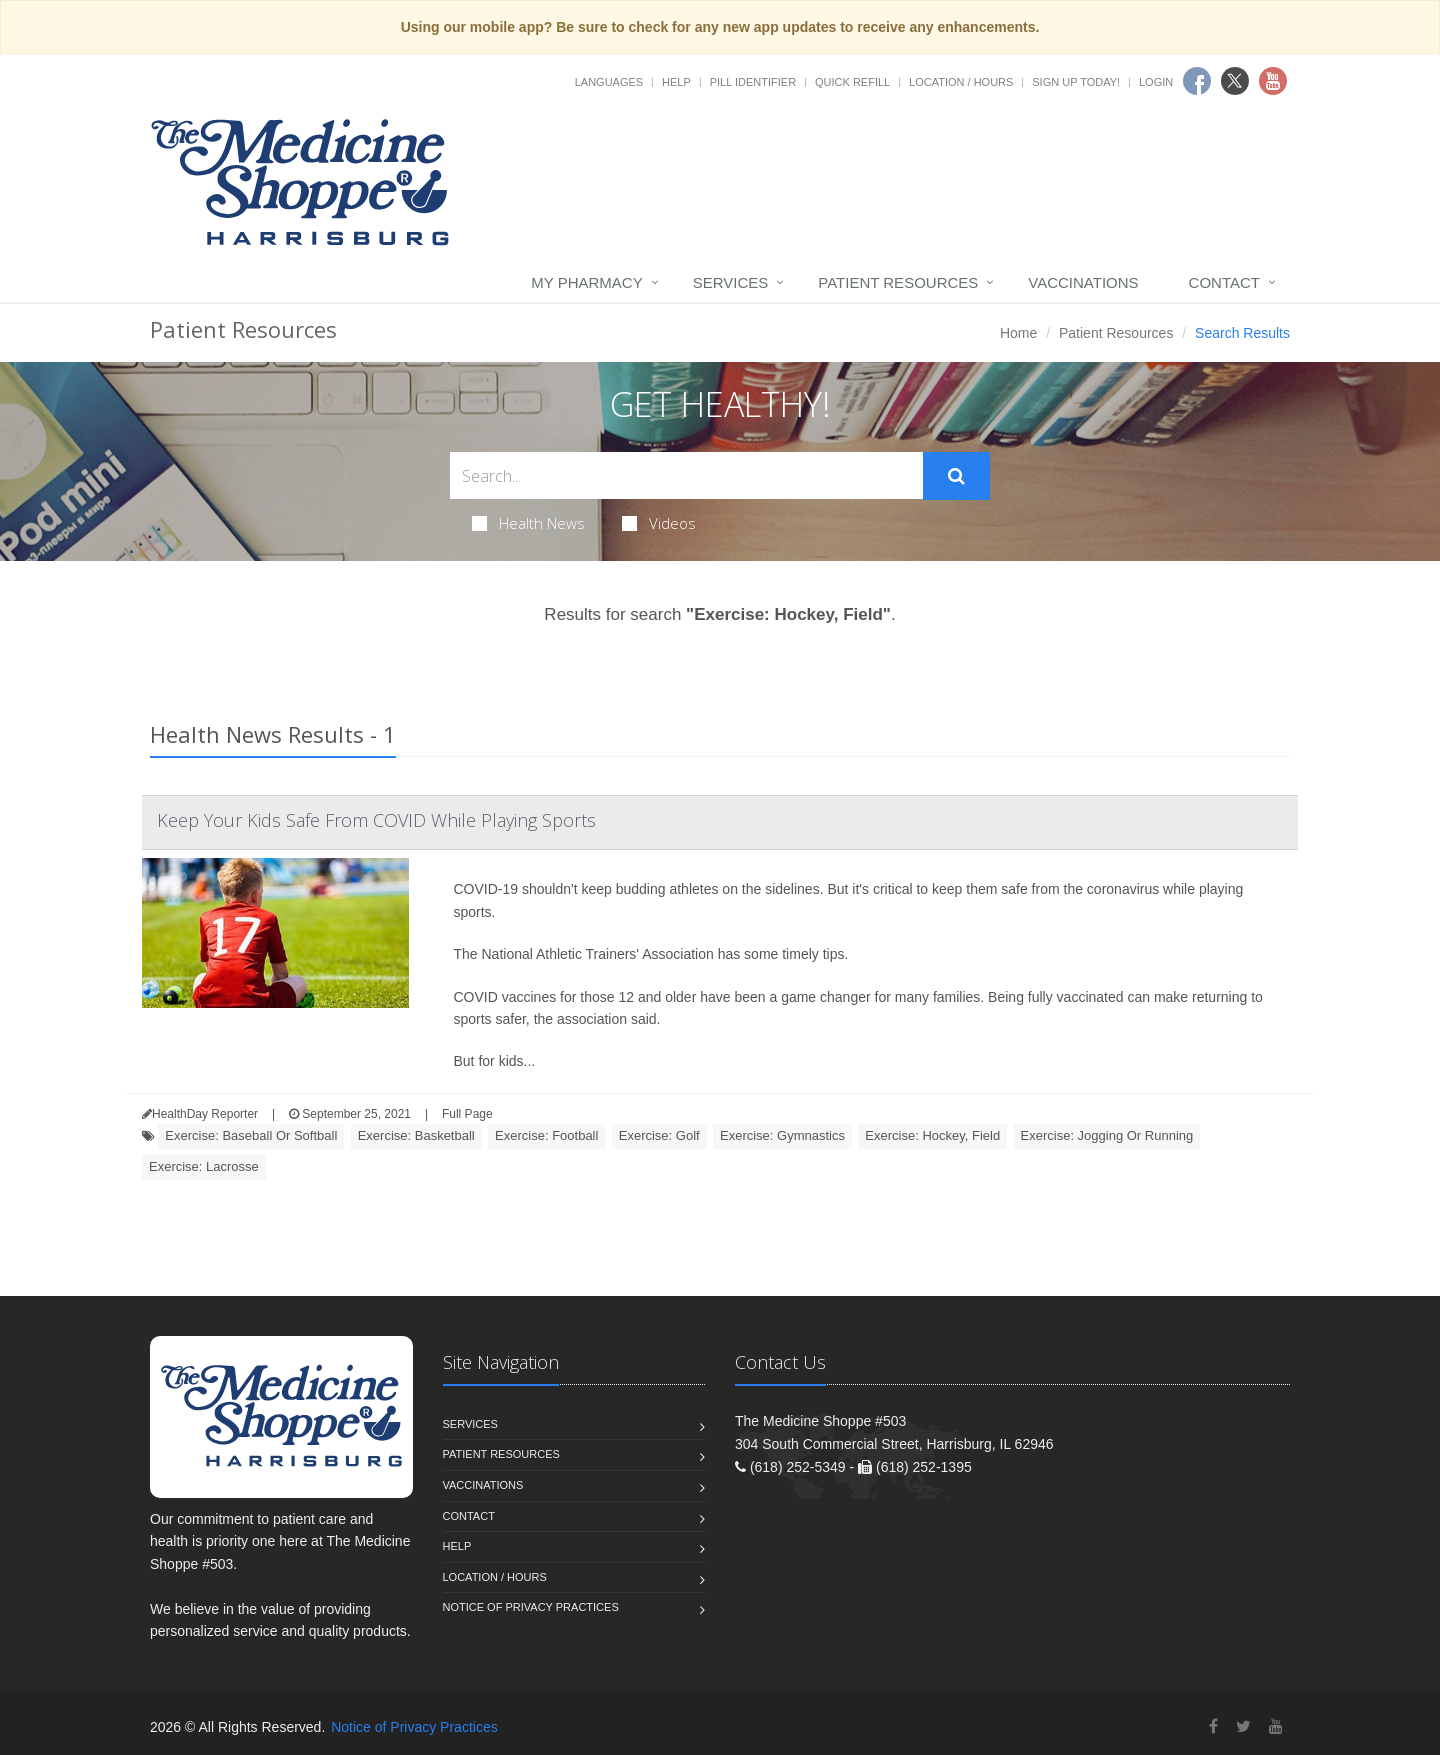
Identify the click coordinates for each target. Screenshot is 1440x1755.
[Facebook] (1213, 1726)
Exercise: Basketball (416, 1135)
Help (676, 82)
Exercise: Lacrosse (204, 1166)
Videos (659, 523)
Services (731, 282)
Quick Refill (852, 82)
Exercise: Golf (659, 1135)
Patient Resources (898, 282)
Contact (1224, 282)
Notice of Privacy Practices (531, 1607)
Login (1156, 82)
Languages (609, 82)
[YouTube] (1276, 1726)
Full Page (467, 1114)
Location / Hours (961, 82)
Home (1018, 333)
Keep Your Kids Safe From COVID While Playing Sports (376, 820)
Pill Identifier (753, 82)
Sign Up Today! (1076, 82)
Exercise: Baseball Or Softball (251, 1135)
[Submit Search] (956, 476)
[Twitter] (1243, 1726)
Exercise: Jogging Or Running (1107, 1135)
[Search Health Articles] (686, 475)
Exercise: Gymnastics (782, 1135)
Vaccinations (1083, 282)
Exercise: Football (546, 1135)
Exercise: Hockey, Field (932, 1135)
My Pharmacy (586, 282)
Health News (528, 523)
